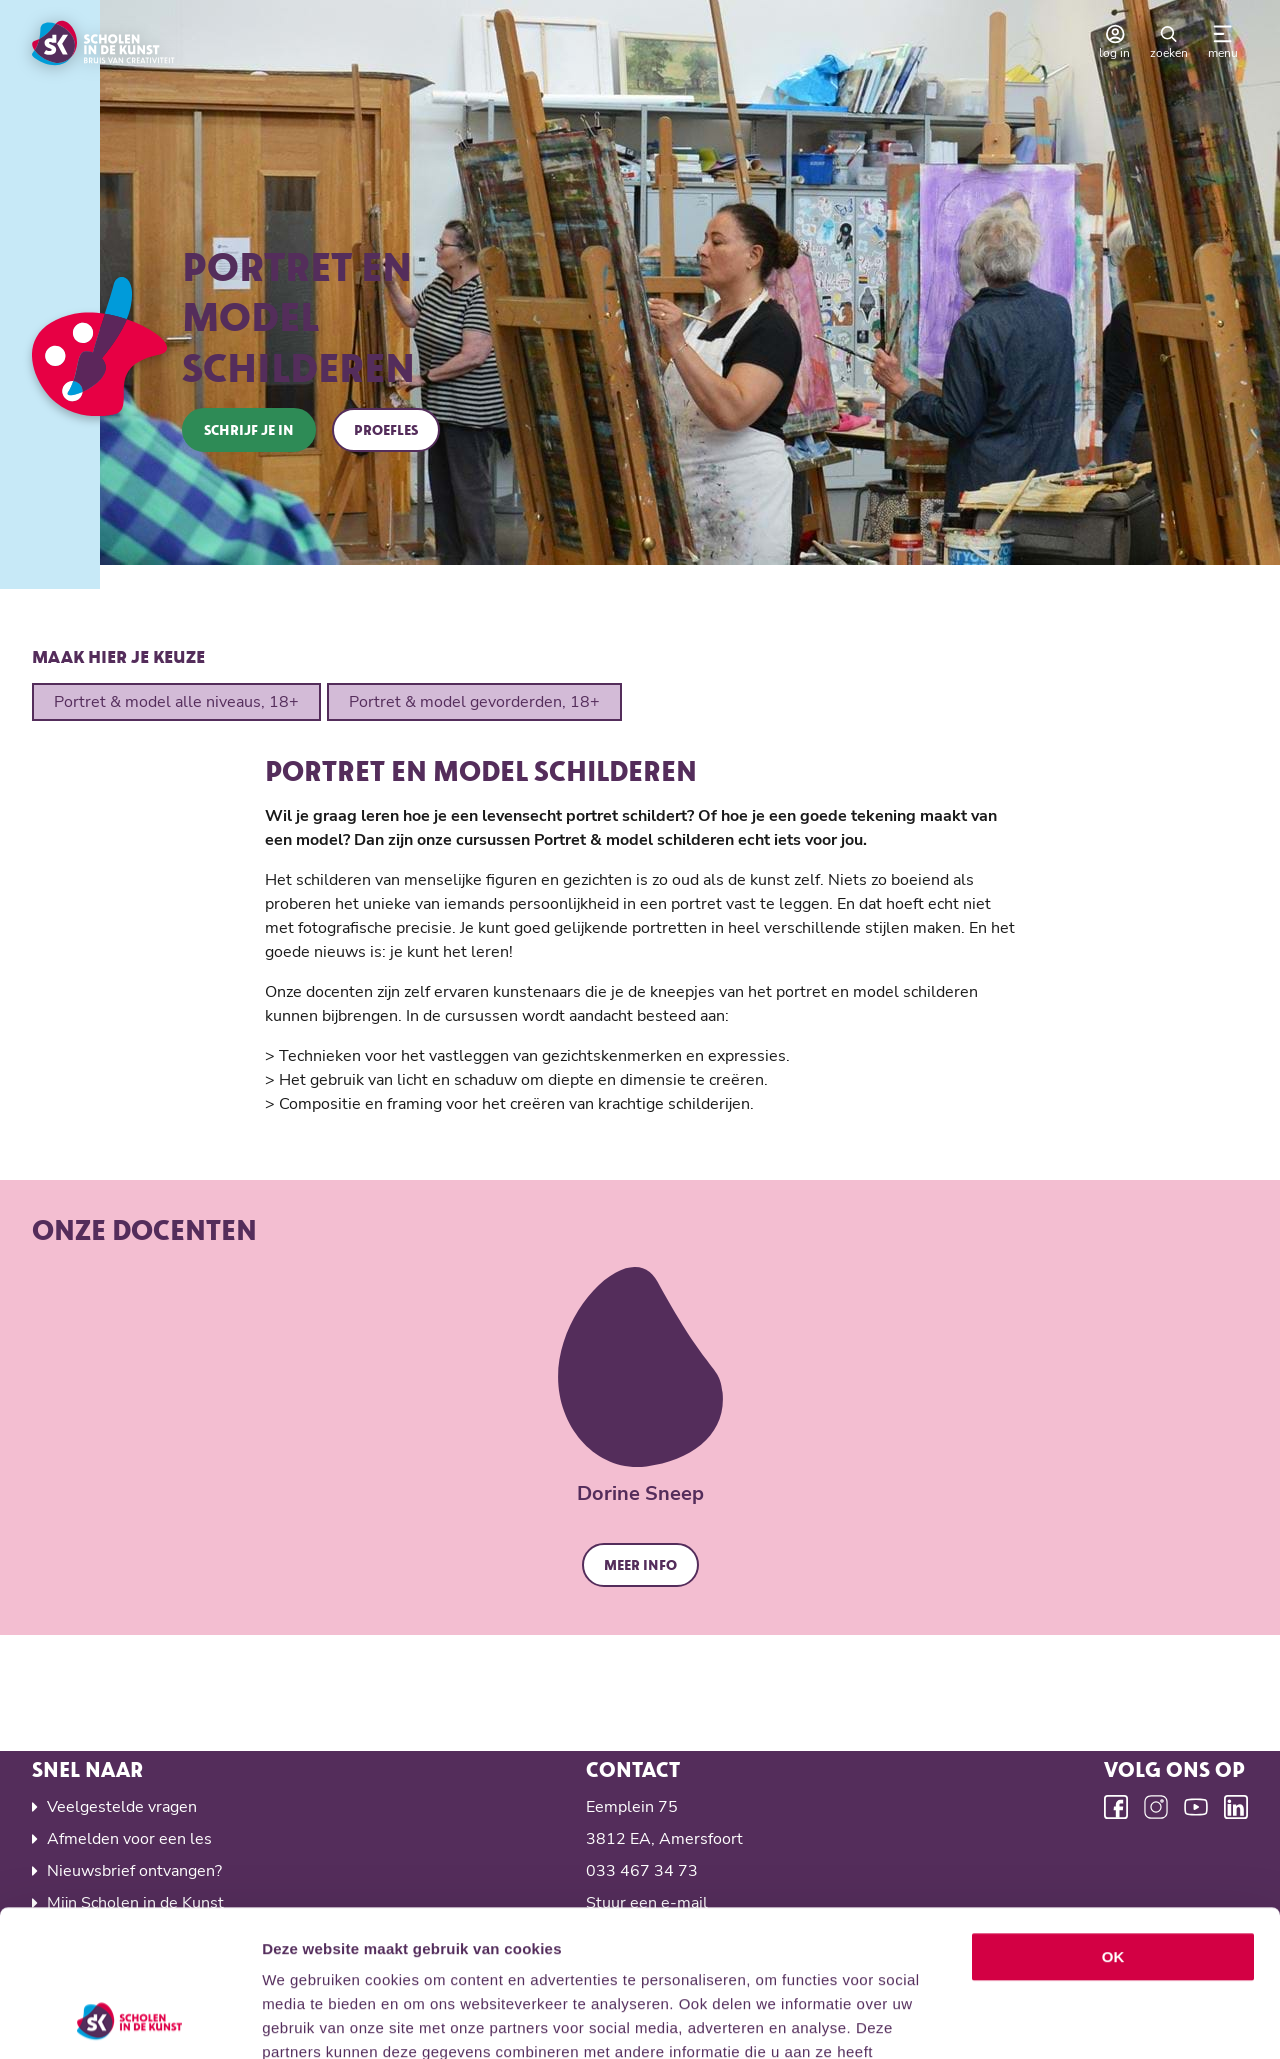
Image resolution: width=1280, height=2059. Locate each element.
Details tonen (1080, 2019)
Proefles (386, 429)
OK (1113, 1819)
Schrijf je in (249, 429)
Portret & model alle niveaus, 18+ (176, 702)
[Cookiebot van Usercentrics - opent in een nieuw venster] (129, 2020)
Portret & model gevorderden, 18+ (474, 702)
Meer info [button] (640, 1564)
